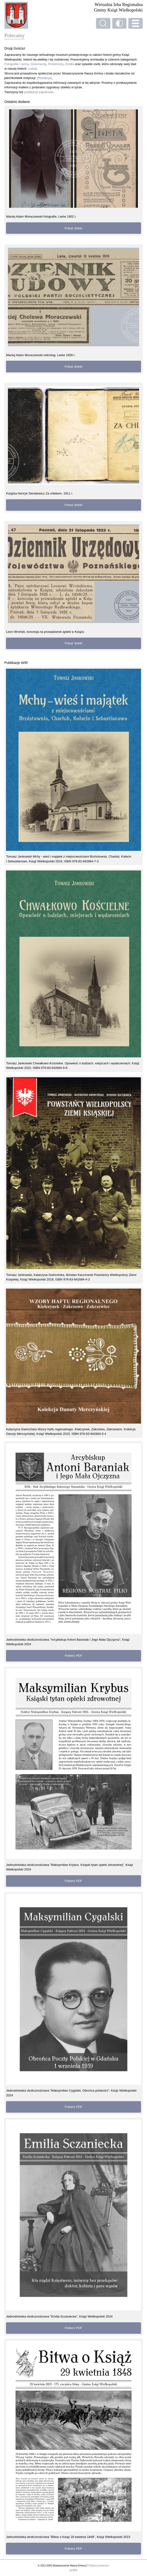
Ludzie (32, 68)
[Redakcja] (44, 78)
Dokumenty (38, 64)
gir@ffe (73, 2570)
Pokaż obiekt (73, 228)
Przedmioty (55, 64)
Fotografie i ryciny (16, 64)
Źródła (69, 64)
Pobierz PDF (73, 1655)
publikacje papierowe (38, 92)
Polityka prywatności (98, 2565)
